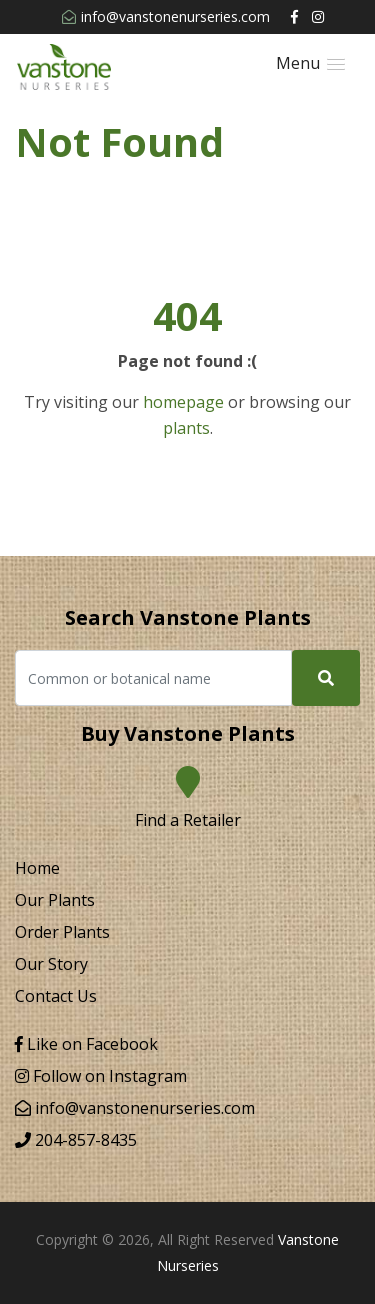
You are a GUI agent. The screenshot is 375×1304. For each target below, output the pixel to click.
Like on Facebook (86, 1044)
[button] (310, 63)
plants (186, 428)
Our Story (51, 964)
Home (37, 868)
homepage (183, 402)
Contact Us (56, 996)
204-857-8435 (76, 1140)
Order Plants (62, 932)
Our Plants (55, 900)
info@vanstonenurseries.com (166, 16)
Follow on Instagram (101, 1076)
